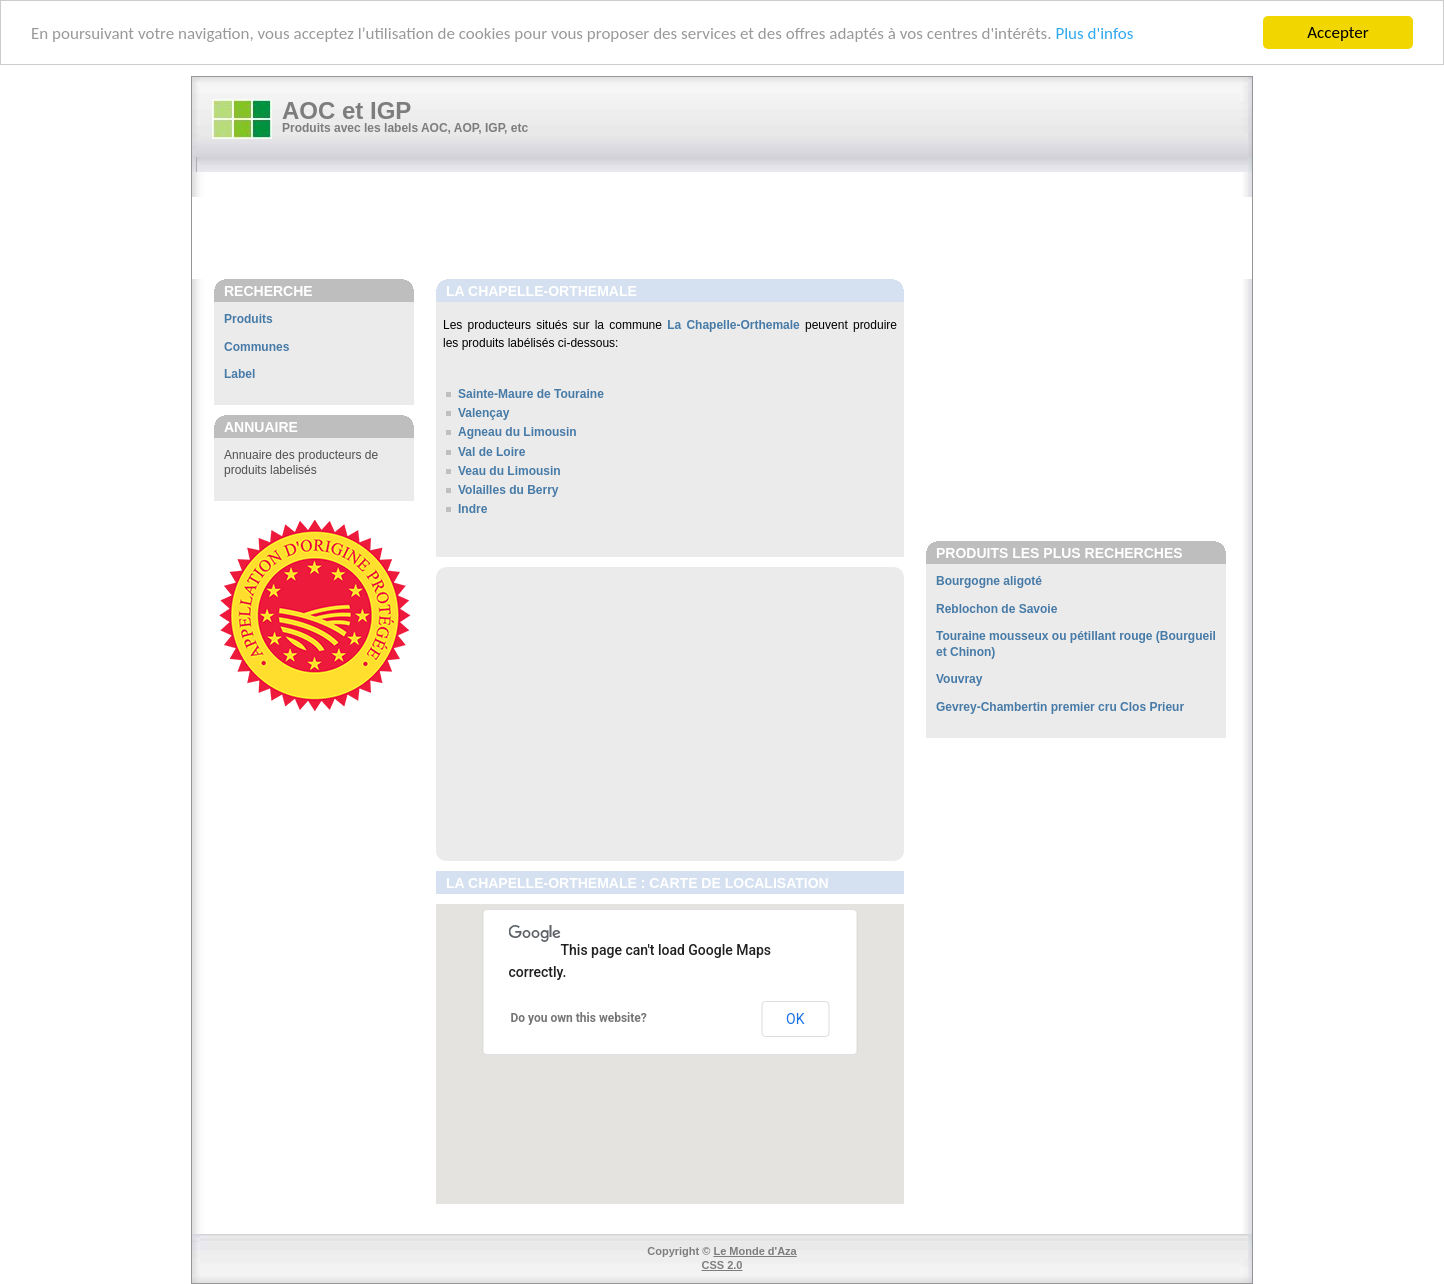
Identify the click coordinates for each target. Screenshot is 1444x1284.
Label (239, 374)
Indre (472, 509)
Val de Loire (491, 452)
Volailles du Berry (508, 490)
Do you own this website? (579, 1018)
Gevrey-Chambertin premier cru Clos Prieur (1060, 707)
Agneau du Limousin (517, 432)
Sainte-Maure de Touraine (531, 394)
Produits (248, 319)
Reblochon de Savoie (996, 609)
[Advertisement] (732, 227)
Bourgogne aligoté (989, 581)
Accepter (1337, 32)
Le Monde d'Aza (754, 1251)
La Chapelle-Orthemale (733, 325)
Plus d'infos (1094, 33)
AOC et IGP (346, 110)
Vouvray (959, 679)
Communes (256, 347)
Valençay (483, 413)
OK (795, 1019)
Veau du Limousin (509, 471)
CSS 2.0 (722, 1265)
